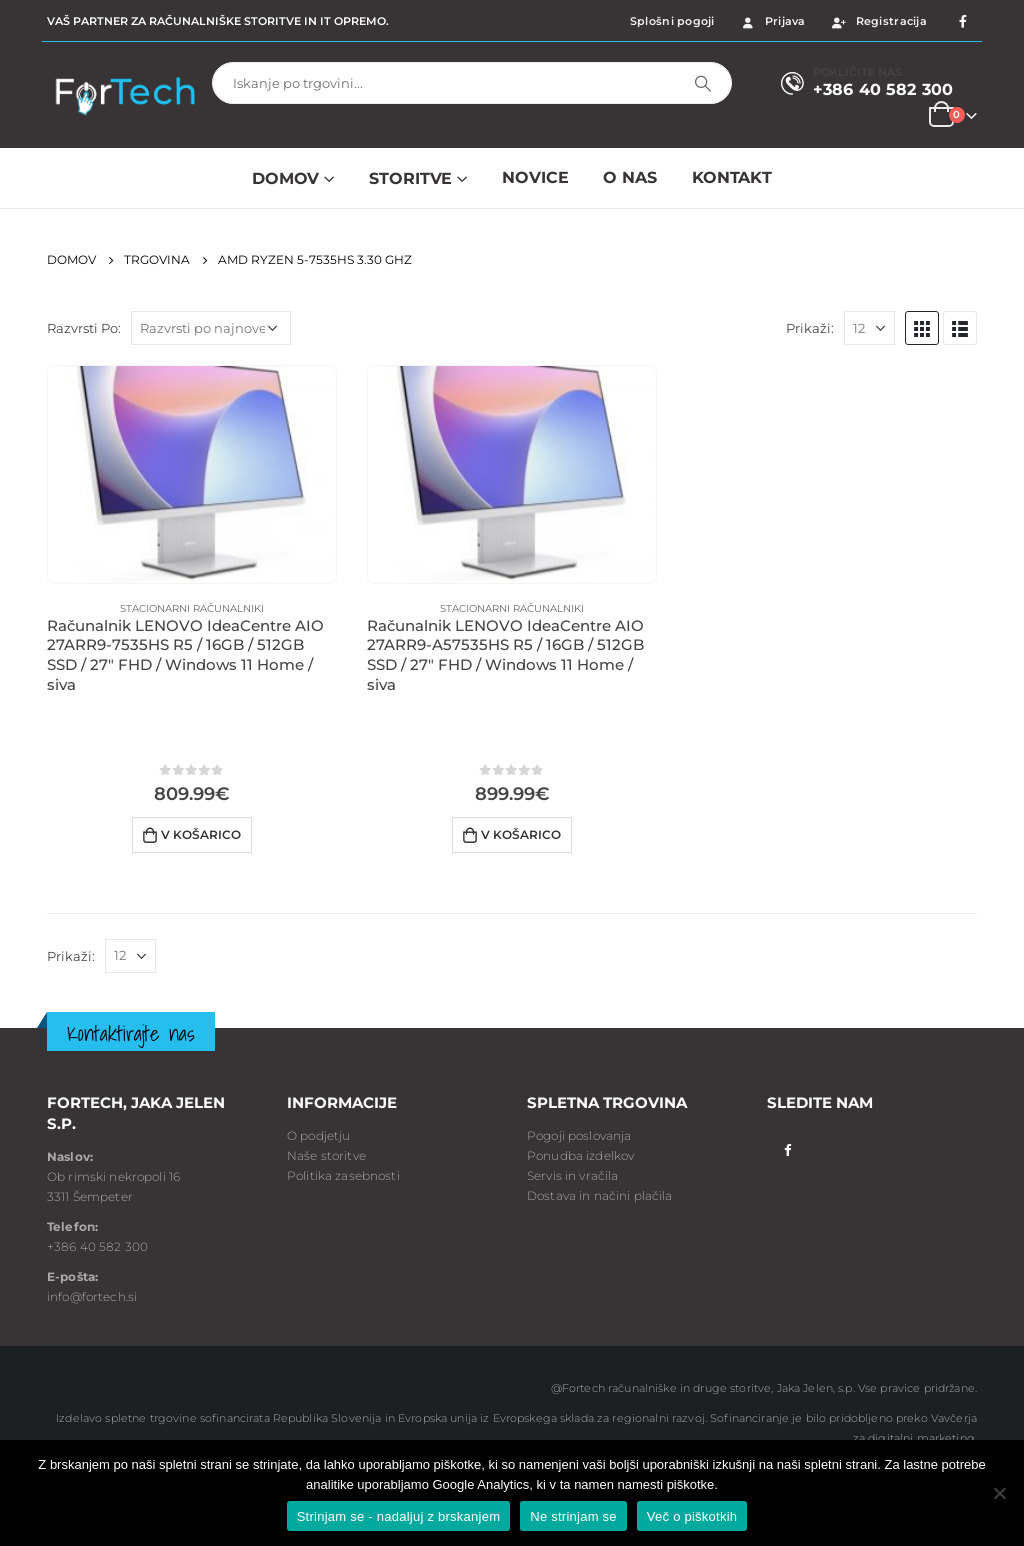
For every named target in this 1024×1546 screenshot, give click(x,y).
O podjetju (318, 1135)
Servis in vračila (572, 1175)
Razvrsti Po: (84, 328)
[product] (192, 474)
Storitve (410, 178)
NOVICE (535, 177)
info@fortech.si (92, 1296)
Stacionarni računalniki (192, 608)
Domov (285, 178)
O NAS (629, 177)
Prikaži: (810, 328)
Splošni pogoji (672, 21)
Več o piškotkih (692, 1516)
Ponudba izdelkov (580, 1155)
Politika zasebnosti (343, 1175)
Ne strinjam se (573, 1516)
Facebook (787, 1149)
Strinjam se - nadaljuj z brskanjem (399, 1516)
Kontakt (732, 177)
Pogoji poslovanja (579, 1135)
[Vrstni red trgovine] (211, 328)
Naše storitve (326, 1155)
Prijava (772, 21)
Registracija (878, 21)
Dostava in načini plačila (600, 1195)
